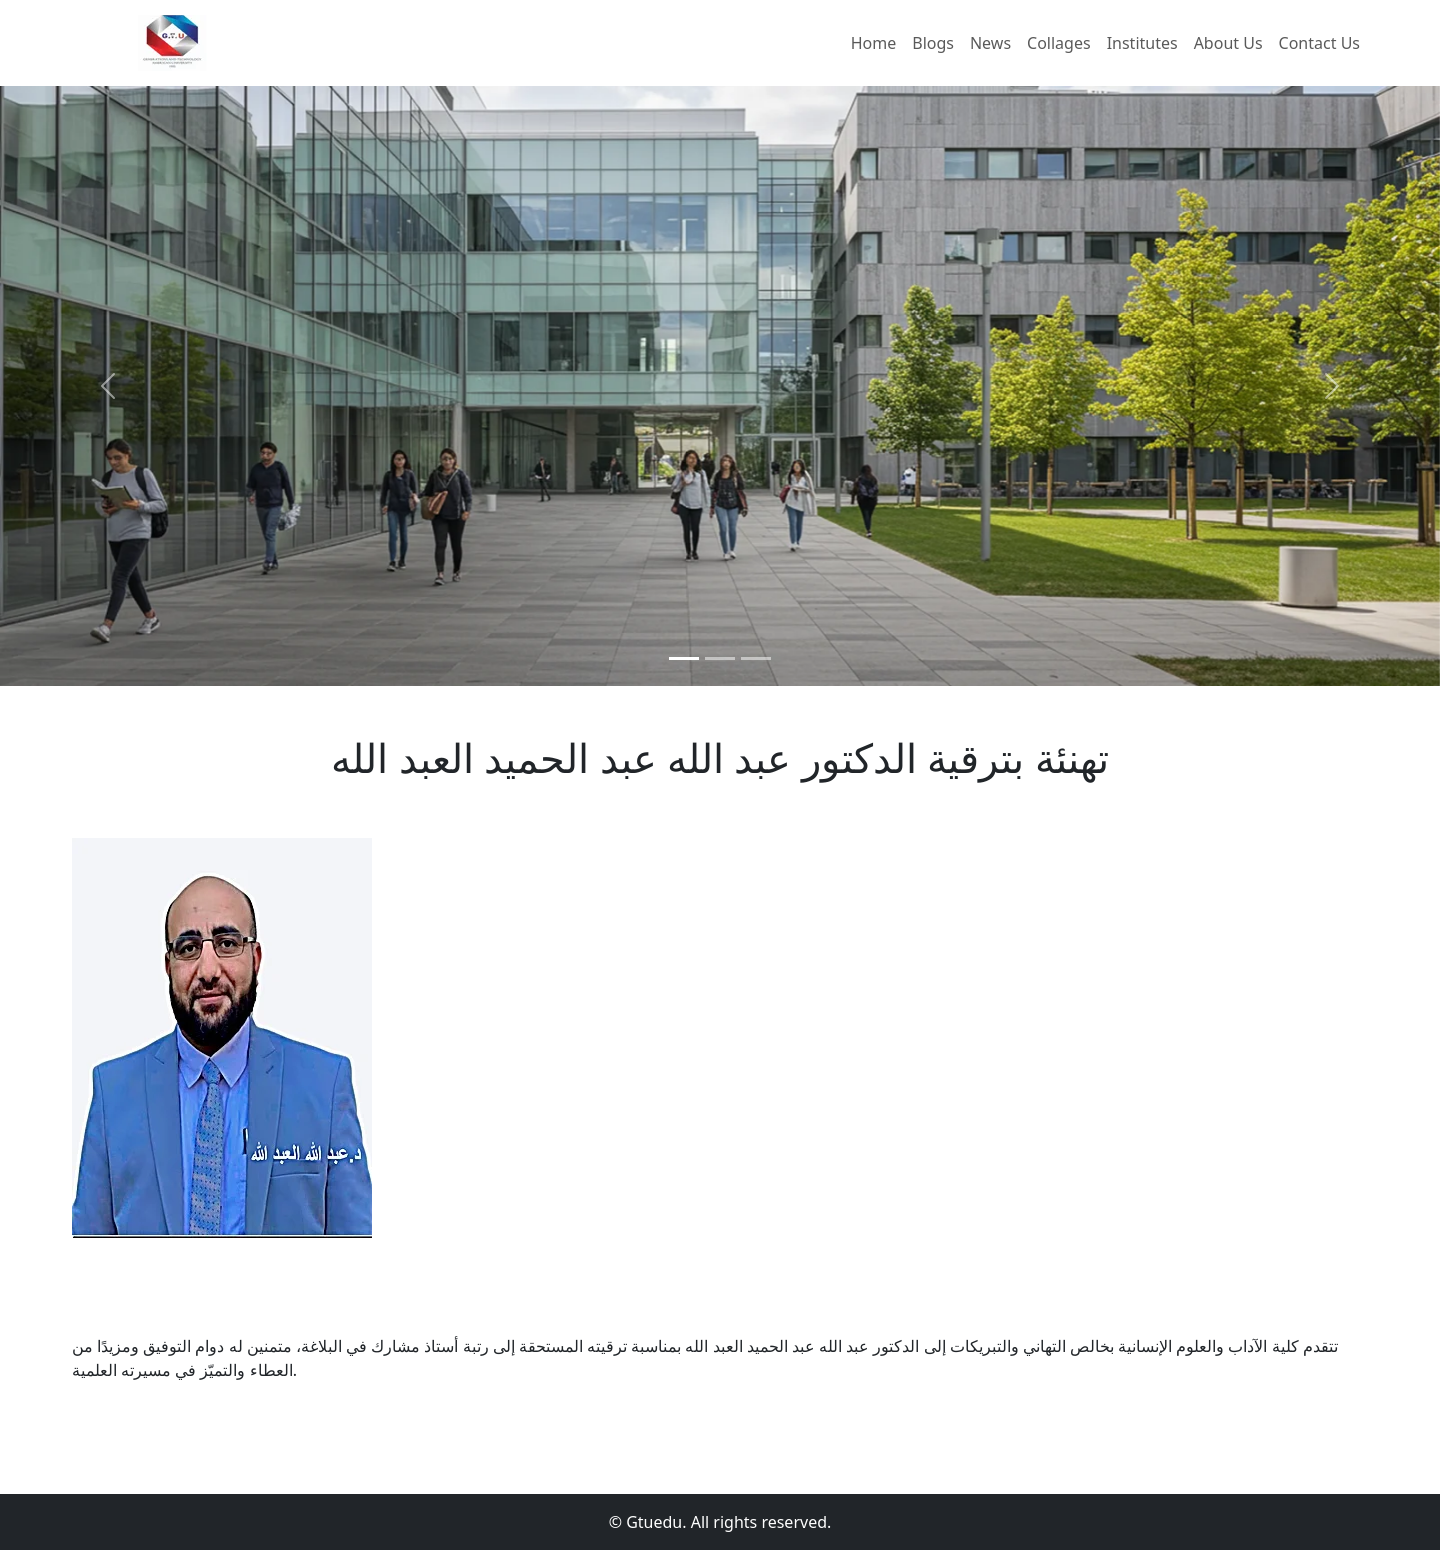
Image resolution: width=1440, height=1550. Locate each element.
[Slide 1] (684, 658)
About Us (1228, 43)
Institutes (1142, 43)
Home (874, 43)
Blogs (933, 43)
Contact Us (1319, 43)
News (990, 43)
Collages (1059, 43)
